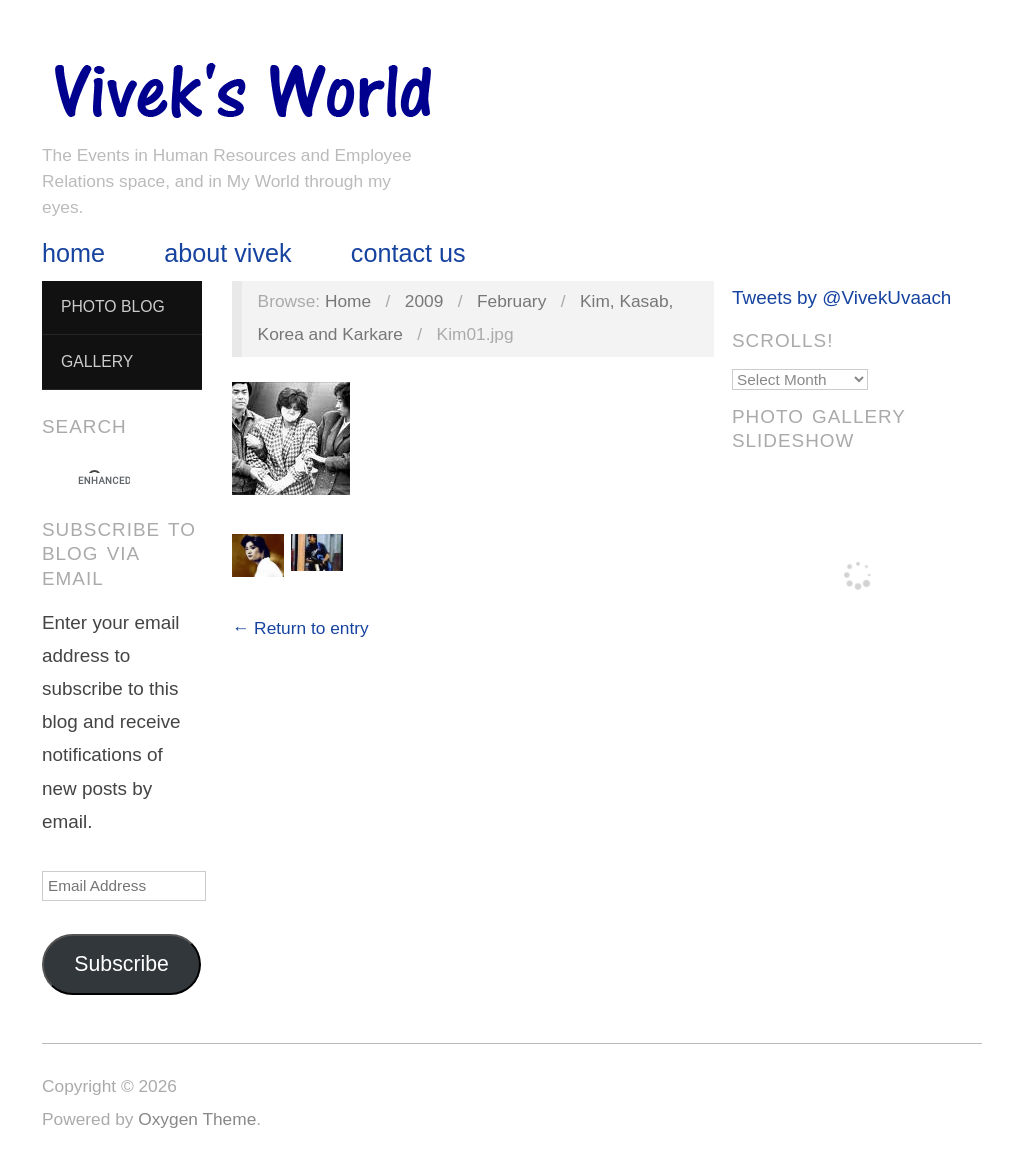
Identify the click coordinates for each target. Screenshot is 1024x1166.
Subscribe (121, 964)
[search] (104, 481)
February (511, 301)
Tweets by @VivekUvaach (841, 297)
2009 (424, 301)
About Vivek (227, 253)
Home (73, 253)
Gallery (97, 361)
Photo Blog (113, 306)
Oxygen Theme (197, 1119)
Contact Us (408, 253)
